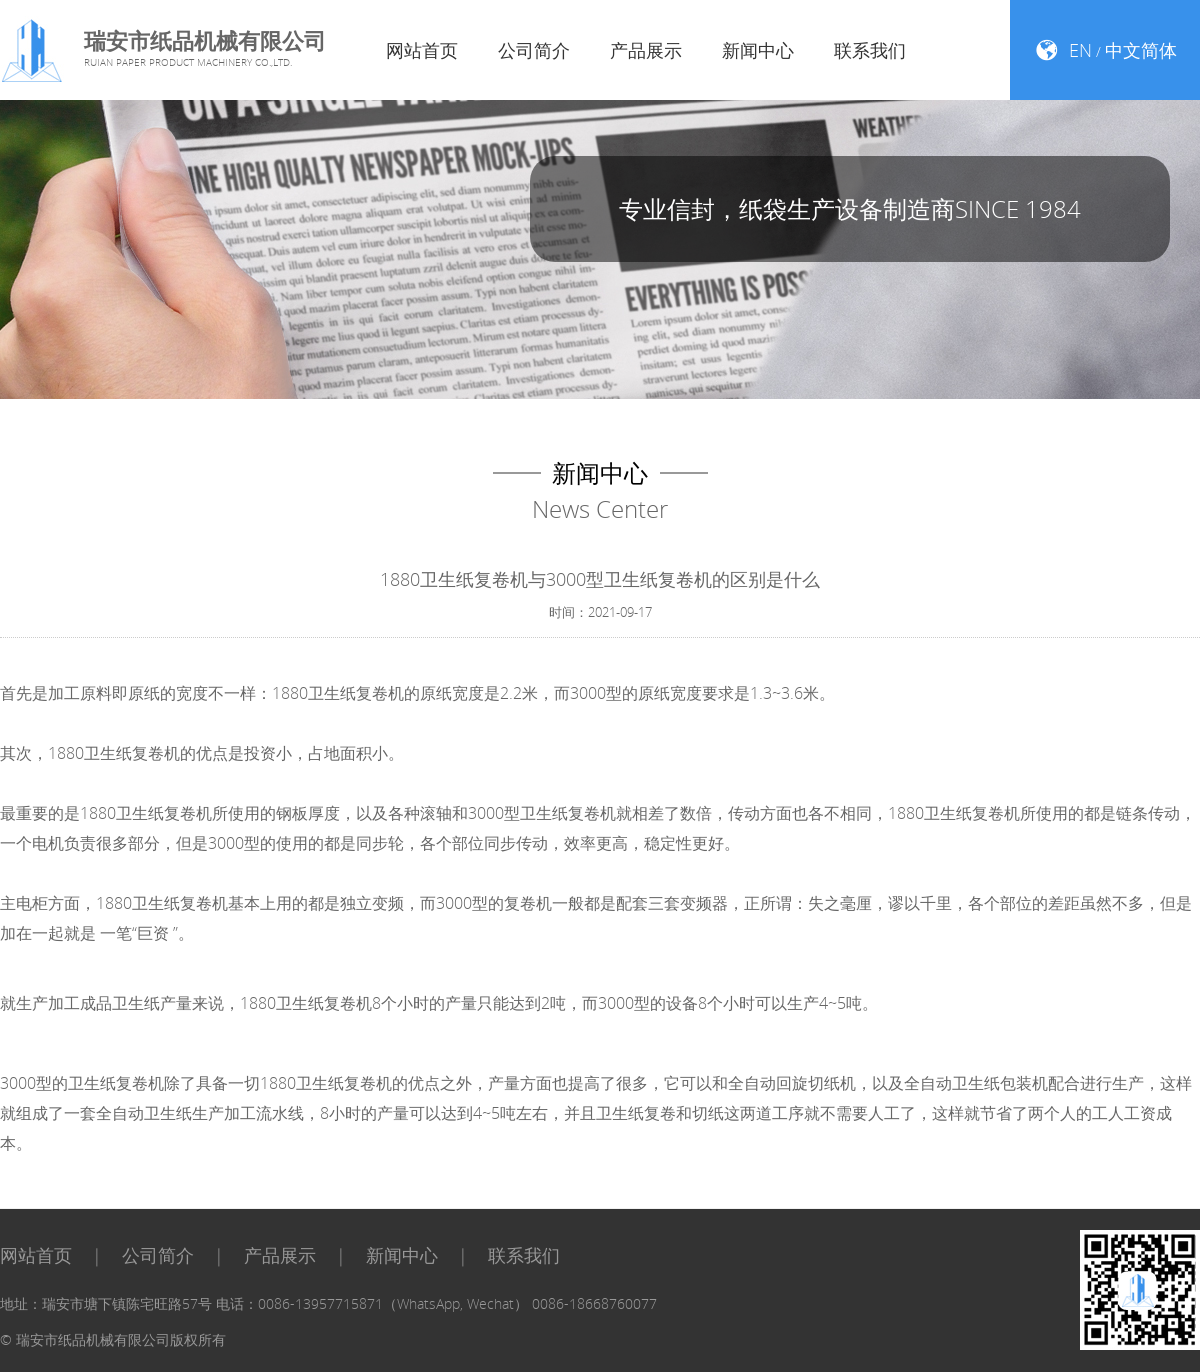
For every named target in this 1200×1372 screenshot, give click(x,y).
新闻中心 (758, 50)
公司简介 (534, 50)
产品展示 (646, 50)
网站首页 (422, 50)
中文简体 (1141, 50)
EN (1080, 50)
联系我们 (870, 50)
